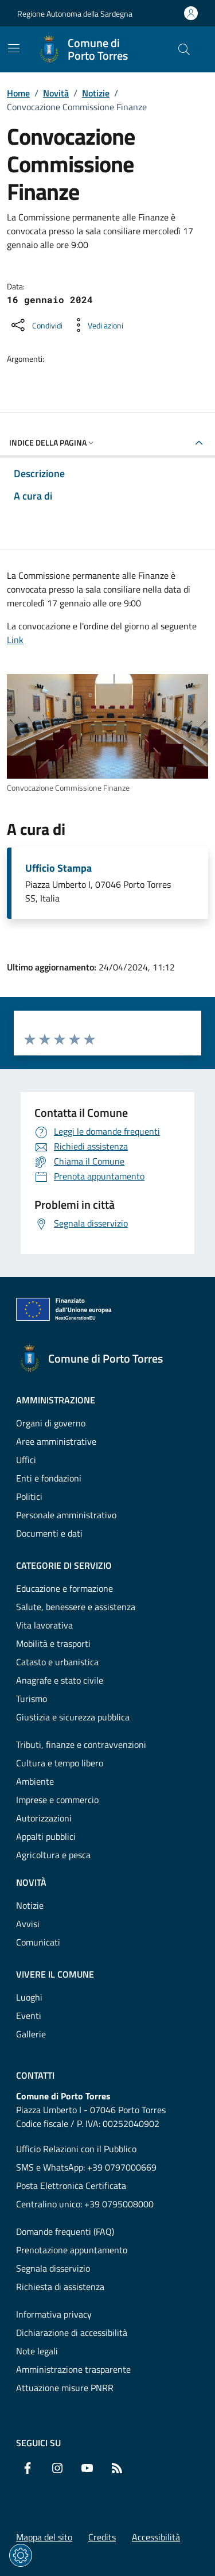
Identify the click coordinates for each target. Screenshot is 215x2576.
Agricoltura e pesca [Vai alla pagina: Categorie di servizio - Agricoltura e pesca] (53, 1855)
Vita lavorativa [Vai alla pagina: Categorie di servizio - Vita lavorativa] (44, 1625)
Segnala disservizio (53, 2268)
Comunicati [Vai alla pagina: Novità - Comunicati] (38, 1942)
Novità (56, 93)
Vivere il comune (55, 1974)
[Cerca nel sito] (184, 49)
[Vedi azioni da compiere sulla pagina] (96, 325)
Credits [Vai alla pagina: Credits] (102, 2537)
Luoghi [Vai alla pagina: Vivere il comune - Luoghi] (29, 1997)
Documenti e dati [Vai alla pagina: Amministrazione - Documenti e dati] (49, 1533)
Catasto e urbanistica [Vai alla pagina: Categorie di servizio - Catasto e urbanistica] (57, 1662)
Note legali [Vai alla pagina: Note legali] (37, 2351)
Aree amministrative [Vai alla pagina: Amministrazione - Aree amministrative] (56, 1441)
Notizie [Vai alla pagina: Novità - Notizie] (30, 1905)
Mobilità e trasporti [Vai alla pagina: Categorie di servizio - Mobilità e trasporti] (53, 1643)
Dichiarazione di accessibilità (71, 2332)
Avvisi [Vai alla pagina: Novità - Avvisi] (28, 1924)
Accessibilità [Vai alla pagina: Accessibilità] (156, 2537)
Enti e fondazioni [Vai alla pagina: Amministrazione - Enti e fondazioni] (48, 1478)
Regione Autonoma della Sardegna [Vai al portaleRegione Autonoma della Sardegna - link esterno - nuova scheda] (74, 13)
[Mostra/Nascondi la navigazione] (14, 48)
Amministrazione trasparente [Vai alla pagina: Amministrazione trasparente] (73, 2369)
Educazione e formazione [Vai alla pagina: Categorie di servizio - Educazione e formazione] (64, 1588)
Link (15, 640)
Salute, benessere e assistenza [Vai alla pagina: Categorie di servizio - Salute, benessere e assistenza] (75, 1607)
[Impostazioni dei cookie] (20, 2555)
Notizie (96, 93)
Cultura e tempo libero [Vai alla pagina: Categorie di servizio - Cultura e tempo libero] (59, 1763)
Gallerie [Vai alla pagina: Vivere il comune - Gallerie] (31, 2034)
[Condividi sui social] (36, 325)
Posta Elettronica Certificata (71, 2185)
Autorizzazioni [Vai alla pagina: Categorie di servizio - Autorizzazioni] (44, 1818)
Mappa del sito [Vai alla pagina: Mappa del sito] (44, 2537)
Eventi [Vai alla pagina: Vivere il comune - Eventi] (28, 2015)
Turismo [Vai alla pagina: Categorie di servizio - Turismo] (31, 1698)
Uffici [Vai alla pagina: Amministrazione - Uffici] (26, 1460)
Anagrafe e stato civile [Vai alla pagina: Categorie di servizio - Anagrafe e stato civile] (59, 1680)
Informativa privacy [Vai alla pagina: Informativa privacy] (54, 2314)
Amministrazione (55, 1400)
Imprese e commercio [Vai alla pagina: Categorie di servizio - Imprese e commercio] (57, 1800)
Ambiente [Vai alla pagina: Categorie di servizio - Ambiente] (35, 1781)
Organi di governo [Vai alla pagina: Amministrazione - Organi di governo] (50, 1423)
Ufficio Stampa (58, 868)
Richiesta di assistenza (60, 2286)
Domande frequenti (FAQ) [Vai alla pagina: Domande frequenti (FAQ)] (65, 2231)
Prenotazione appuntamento (71, 2250)
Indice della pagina (52, 442)
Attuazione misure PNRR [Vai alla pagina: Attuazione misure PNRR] (65, 2388)
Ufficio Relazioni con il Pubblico (76, 2149)
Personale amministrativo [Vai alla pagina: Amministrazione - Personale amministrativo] (66, 1515)
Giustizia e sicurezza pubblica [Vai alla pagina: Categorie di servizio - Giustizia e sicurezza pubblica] (73, 1717)
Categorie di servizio (64, 1565)
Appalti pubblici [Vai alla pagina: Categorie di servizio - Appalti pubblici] (46, 1836)
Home (18, 93)
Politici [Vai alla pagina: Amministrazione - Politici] (29, 1496)
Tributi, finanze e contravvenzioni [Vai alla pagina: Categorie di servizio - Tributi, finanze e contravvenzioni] (81, 1744)
